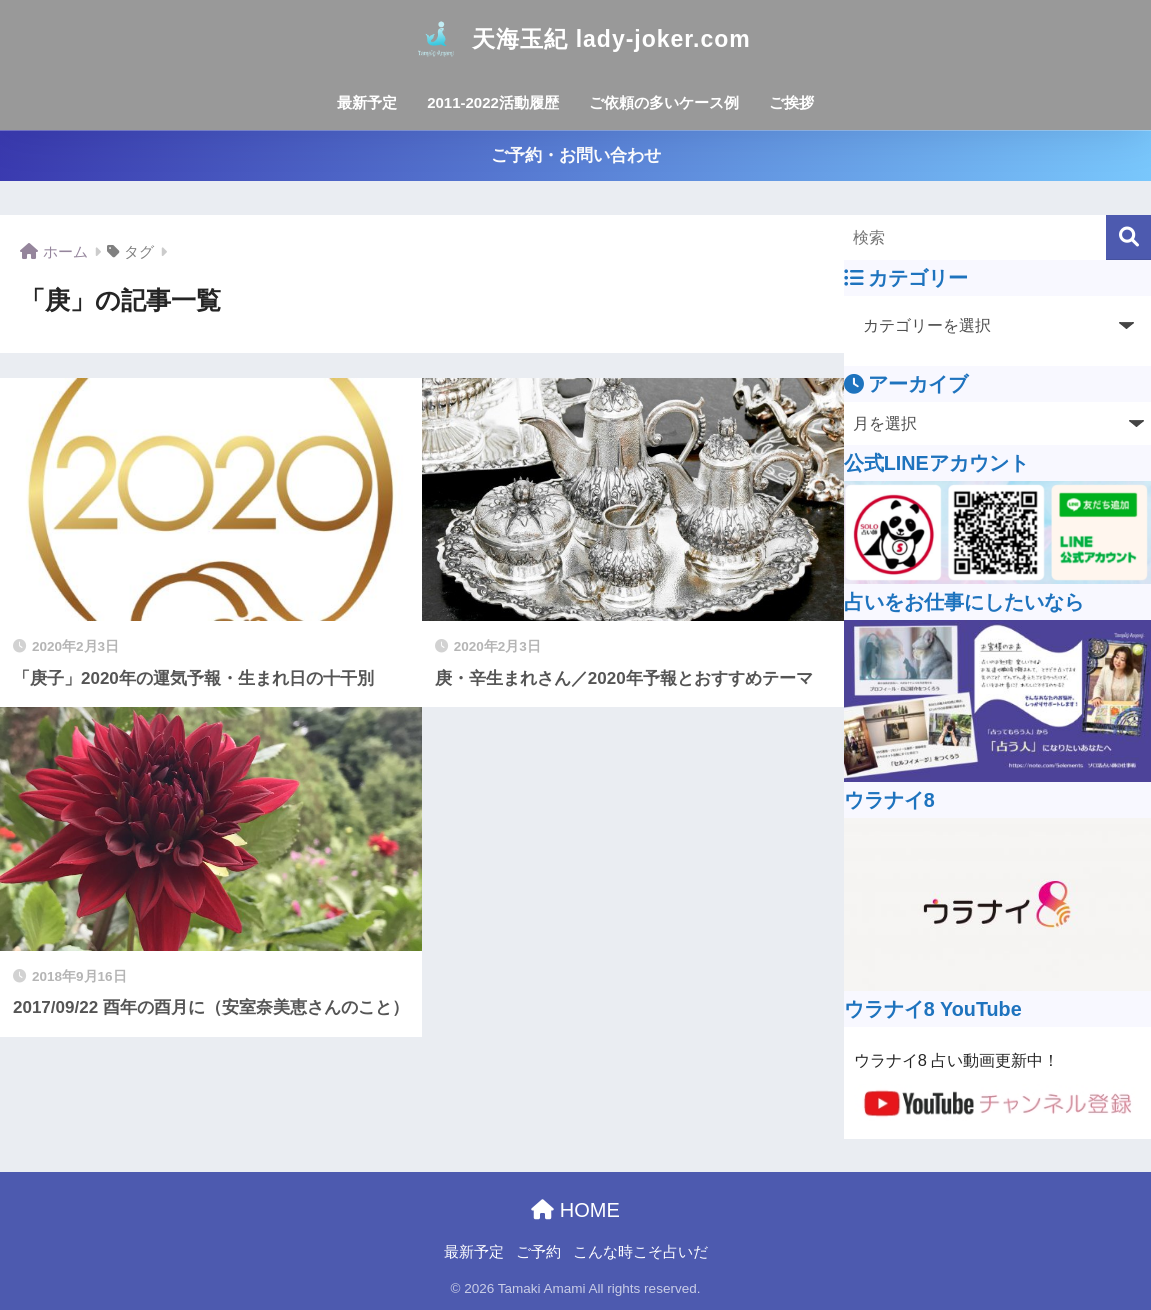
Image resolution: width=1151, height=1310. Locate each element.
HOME (575, 1210)
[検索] (1128, 237)
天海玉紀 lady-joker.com (575, 39)
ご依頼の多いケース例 (664, 102)
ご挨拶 (791, 102)
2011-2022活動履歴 (493, 102)
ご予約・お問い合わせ (576, 155)
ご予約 (538, 1252)
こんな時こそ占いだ (640, 1252)
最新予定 (367, 102)
